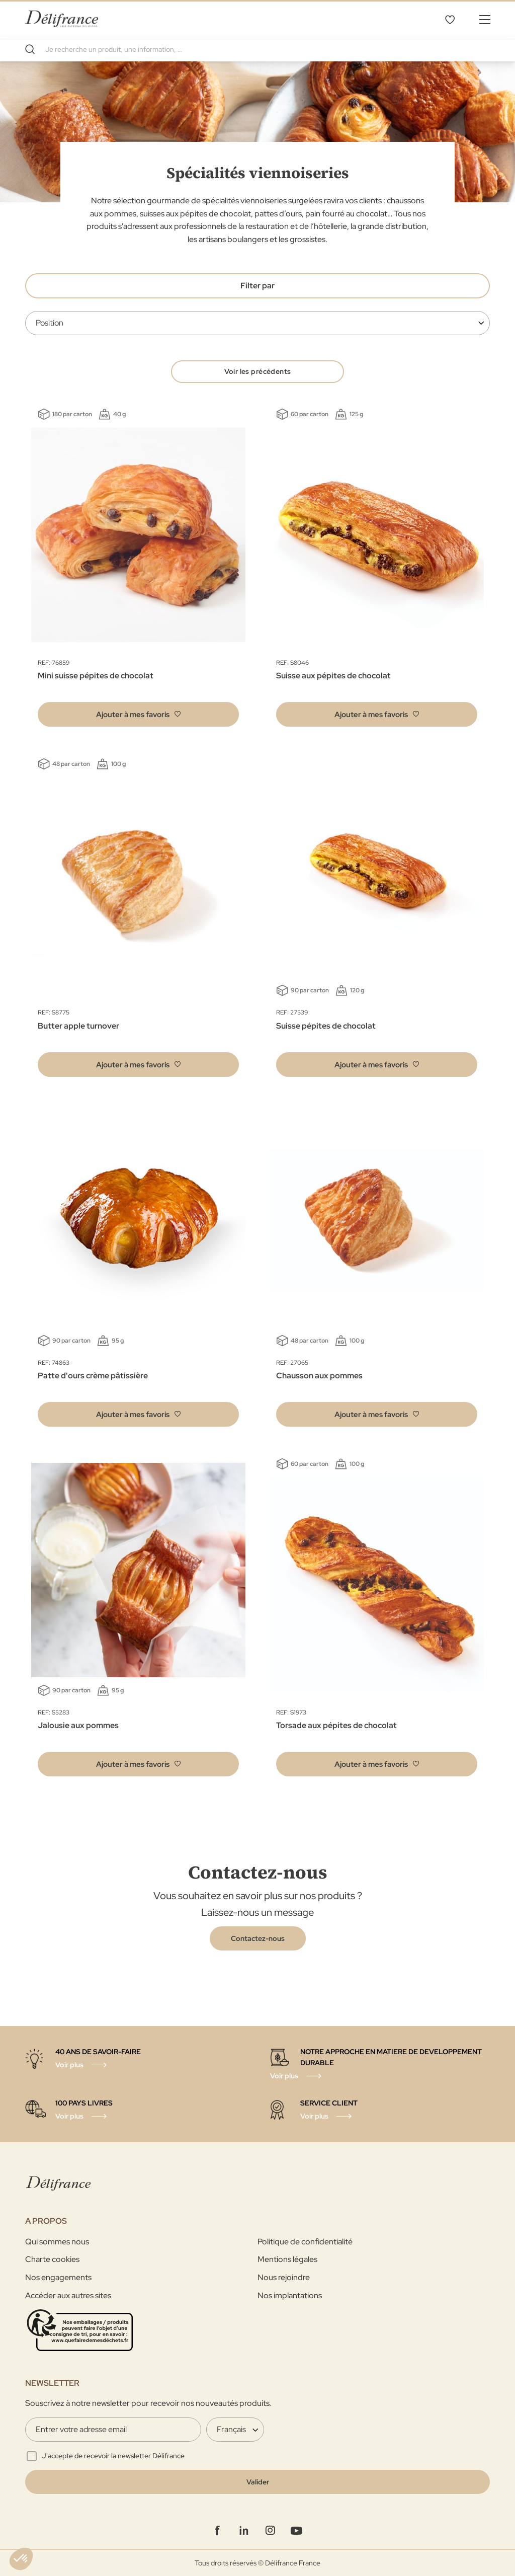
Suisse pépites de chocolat (326, 1026)
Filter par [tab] (257, 285)
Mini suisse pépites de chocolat (95, 676)
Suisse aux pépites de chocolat (333, 676)
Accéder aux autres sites (68, 2295)
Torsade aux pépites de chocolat (336, 1726)
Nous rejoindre (284, 2277)
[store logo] (61, 19)
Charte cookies (52, 2259)
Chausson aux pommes (319, 1376)
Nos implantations (290, 2295)
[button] (138, 715)
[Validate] (257, 2482)
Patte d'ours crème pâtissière (93, 1376)
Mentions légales (287, 2259)
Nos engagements (58, 2277)
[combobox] (257, 49)
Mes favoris (450, 19)
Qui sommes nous (57, 2241)
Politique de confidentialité (305, 2241)
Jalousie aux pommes (78, 1726)
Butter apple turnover (78, 1026)
